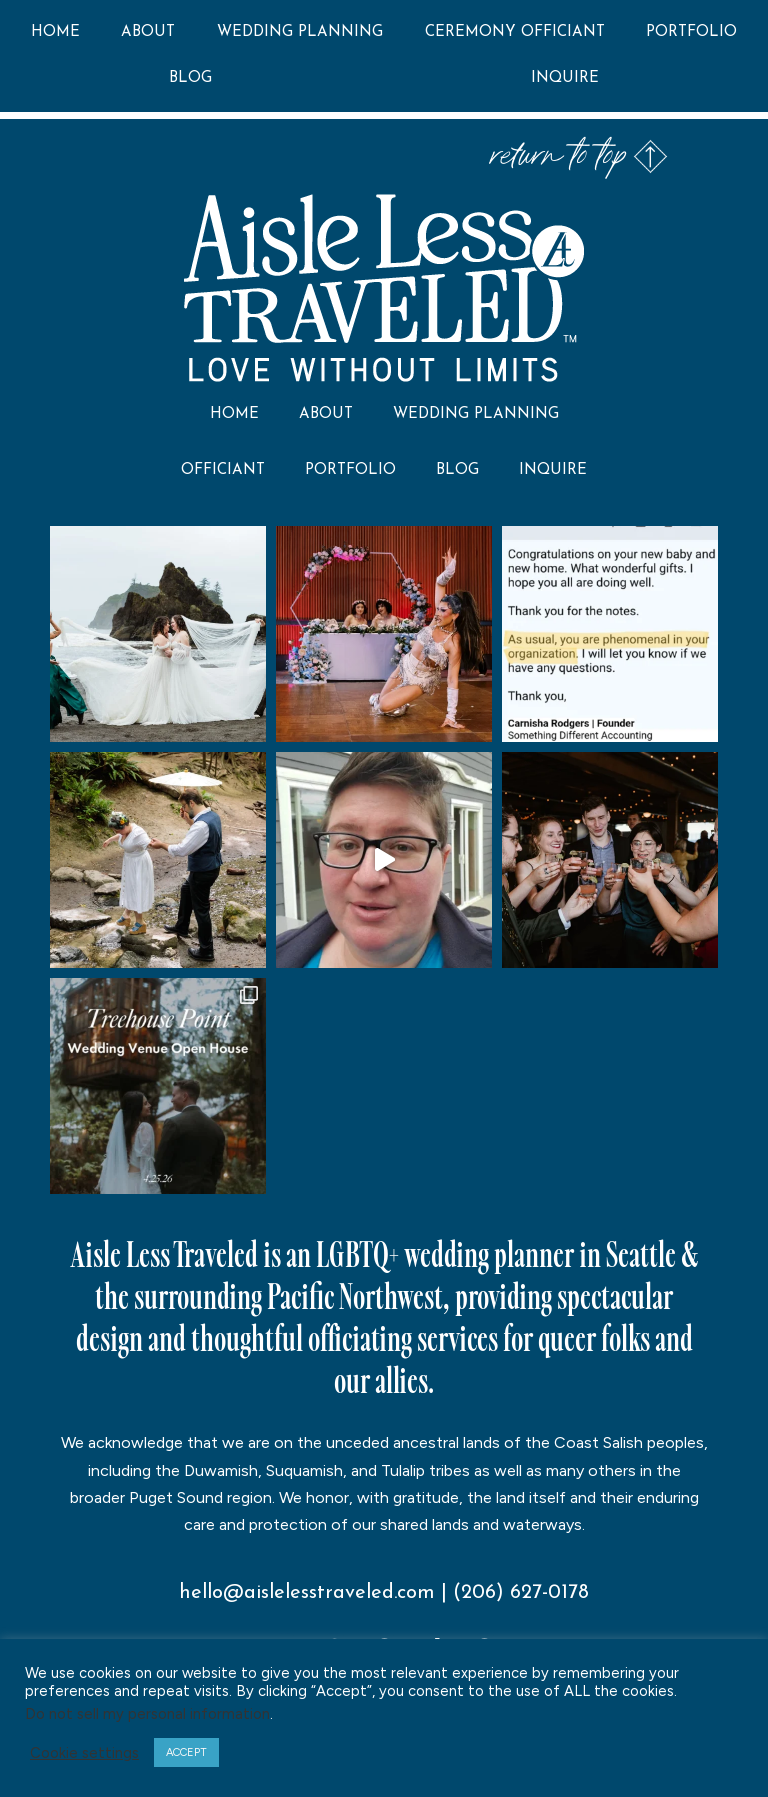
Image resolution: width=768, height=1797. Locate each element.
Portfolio (691, 32)
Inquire (565, 78)
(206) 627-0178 (521, 1593)
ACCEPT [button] (186, 1752)
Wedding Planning (300, 32)
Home (55, 32)
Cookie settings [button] (84, 1753)
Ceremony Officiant (515, 32)
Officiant (223, 470)
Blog (190, 78)
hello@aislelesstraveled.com (307, 1593)
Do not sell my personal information (147, 1714)
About (148, 32)
